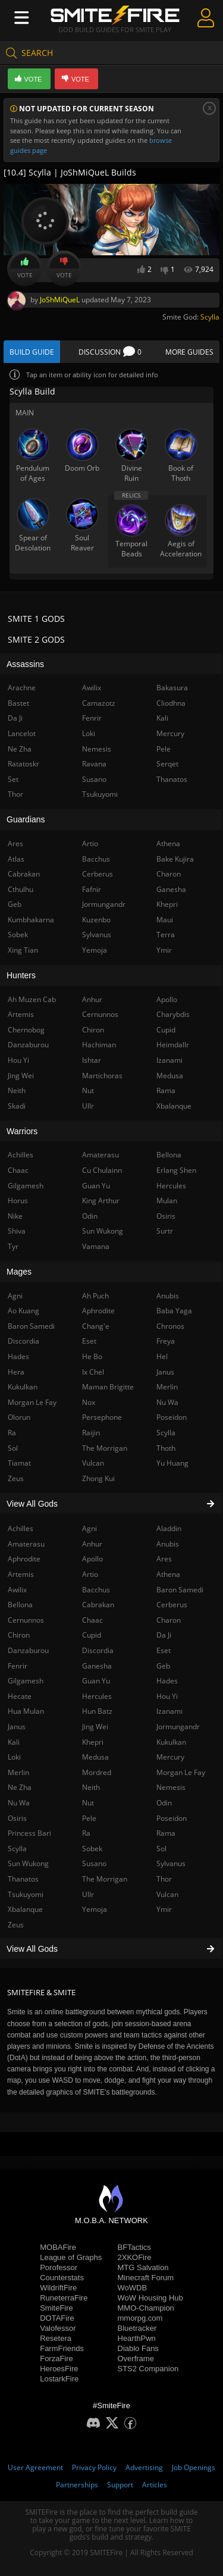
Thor (164, 1879)
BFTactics (134, 2247)
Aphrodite (98, 1311)
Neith (91, 1787)
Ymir (164, 1909)
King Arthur (101, 1200)
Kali (162, 718)
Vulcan (167, 1894)
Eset (163, 1650)
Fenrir (92, 718)
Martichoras (102, 1076)
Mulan (166, 1200)
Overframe (136, 2358)
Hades (167, 1681)
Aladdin (168, 1528)
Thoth (165, 1448)
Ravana (94, 764)
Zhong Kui (98, 1478)
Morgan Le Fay (180, 1772)
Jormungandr (178, 1726)
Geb (163, 1666)
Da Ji (163, 1635)
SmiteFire (56, 2307)
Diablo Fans (138, 2348)
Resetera (55, 2338)
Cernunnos (100, 1014)
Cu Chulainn (102, 1170)
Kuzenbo (96, 920)
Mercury (170, 1757)
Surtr (164, 1231)
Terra (165, 934)
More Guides (189, 352)
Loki (88, 733)
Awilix (91, 688)
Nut (88, 1803)
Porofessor (58, 2267)
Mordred (96, 1772)
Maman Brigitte (108, 1387)
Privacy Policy (94, 2467)
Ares (164, 1559)
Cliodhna (171, 703)
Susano (94, 1863)
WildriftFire (58, 2287)
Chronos (170, 1326)
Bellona (168, 1155)
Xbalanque (173, 1106)
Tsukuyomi (100, 794)
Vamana (95, 1246)
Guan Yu (96, 1681)
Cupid (91, 1635)
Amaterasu (100, 1155)
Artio (90, 1574)
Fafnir (91, 889)
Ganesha (97, 1666)
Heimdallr (172, 1045)
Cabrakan (98, 1605)
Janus (165, 1372)
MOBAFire (58, 2247)
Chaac (92, 1620)
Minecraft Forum (146, 2277)
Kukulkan (171, 1742)
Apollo (92, 1559)
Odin (164, 1803)
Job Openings (193, 2467)
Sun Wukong (102, 1231)
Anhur (92, 1544)
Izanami (169, 1711)
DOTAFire (57, 2318)
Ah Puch (95, 1296)
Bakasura (172, 688)
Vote (25, 268)
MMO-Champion (146, 2307)
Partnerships (77, 2485)
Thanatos (171, 779)
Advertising (144, 2467)
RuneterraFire (63, 2297)
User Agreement (35, 2467)
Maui (164, 920)
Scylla (209, 317)
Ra (86, 1833)
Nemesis (171, 1787)
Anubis (167, 1544)
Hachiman (99, 1045)
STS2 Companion (148, 2368)
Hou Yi (167, 1696)
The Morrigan (104, 1879)
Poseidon (171, 1818)
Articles (154, 2485)
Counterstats (62, 2277)
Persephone (102, 1417)
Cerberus (171, 1605)
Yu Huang (172, 1463)
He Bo (92, 1356)
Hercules (97, 1696)
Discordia (98, 1650)
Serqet (167, 764)
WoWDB (132, 2287)
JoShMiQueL (60, 300)
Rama (165, 1833)
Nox (88, 1402)
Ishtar (91, 1060)
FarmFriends (62, 2348)
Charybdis (173, 1014)
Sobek (92, 1848)
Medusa (95, 1757)
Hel (162, 1356)
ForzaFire (56, 2358)
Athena (168, 1574)
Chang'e (95, 1326)
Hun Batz (97, 1711)
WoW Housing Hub (150, 2297)
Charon (168, 1620)
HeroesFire (59, 2368)
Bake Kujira (175, 859)
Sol (161, 1848)
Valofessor (58, 2328)
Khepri (92, 1742)
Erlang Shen (176, 1170)
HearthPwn (137, 2338)
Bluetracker (137, 2328)
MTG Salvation (143, 2267)
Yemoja (94, 1909)
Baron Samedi (179, 1590)
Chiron (93, 1030)
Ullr (88, 1894)
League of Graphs (71, 2257)
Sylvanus (171, 1863)
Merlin (167, 1387)
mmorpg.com (140, 2318)
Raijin (91, 1433)
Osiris (165, 1216)
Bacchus (96, 1590)
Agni (89, 1528)
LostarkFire (59, 2378)
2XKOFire (135, 2257)
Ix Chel (93, 1372)
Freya (165, 1341)
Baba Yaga (174, 1311)
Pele (89, 1818)
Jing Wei (95, 1726)
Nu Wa (167, 1402)
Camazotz (98, 703)
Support (120, 2485)
